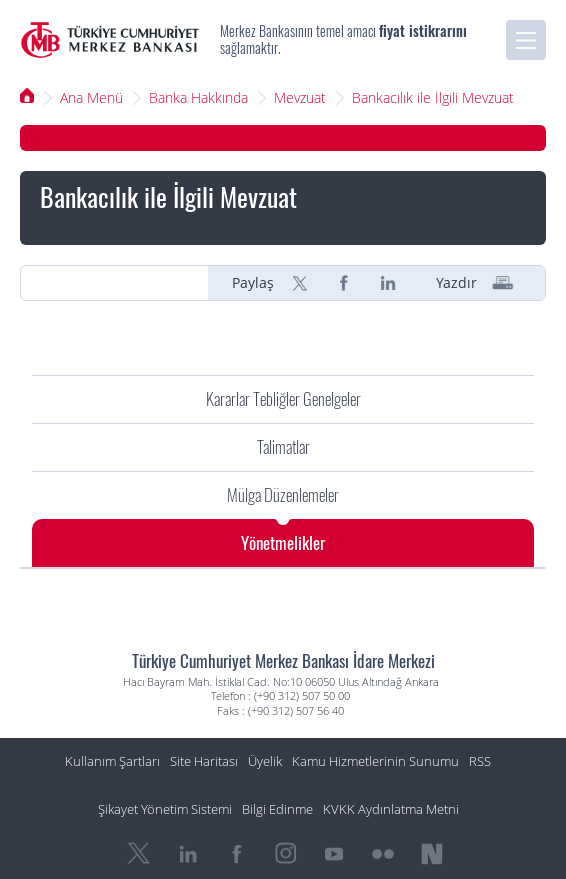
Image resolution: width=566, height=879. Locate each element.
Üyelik (265, 761)
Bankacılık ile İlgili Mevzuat (433, 97)
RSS (480, 761)
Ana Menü (91, 97)
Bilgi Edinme (277, 809)
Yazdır (456, 283)
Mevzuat (300, 97)
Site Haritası (204, 761)
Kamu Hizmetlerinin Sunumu (375, 761)
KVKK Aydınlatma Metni (391, 809)
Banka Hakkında (198, 97)
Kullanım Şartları (112, 761)
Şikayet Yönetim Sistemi (165, 809)
